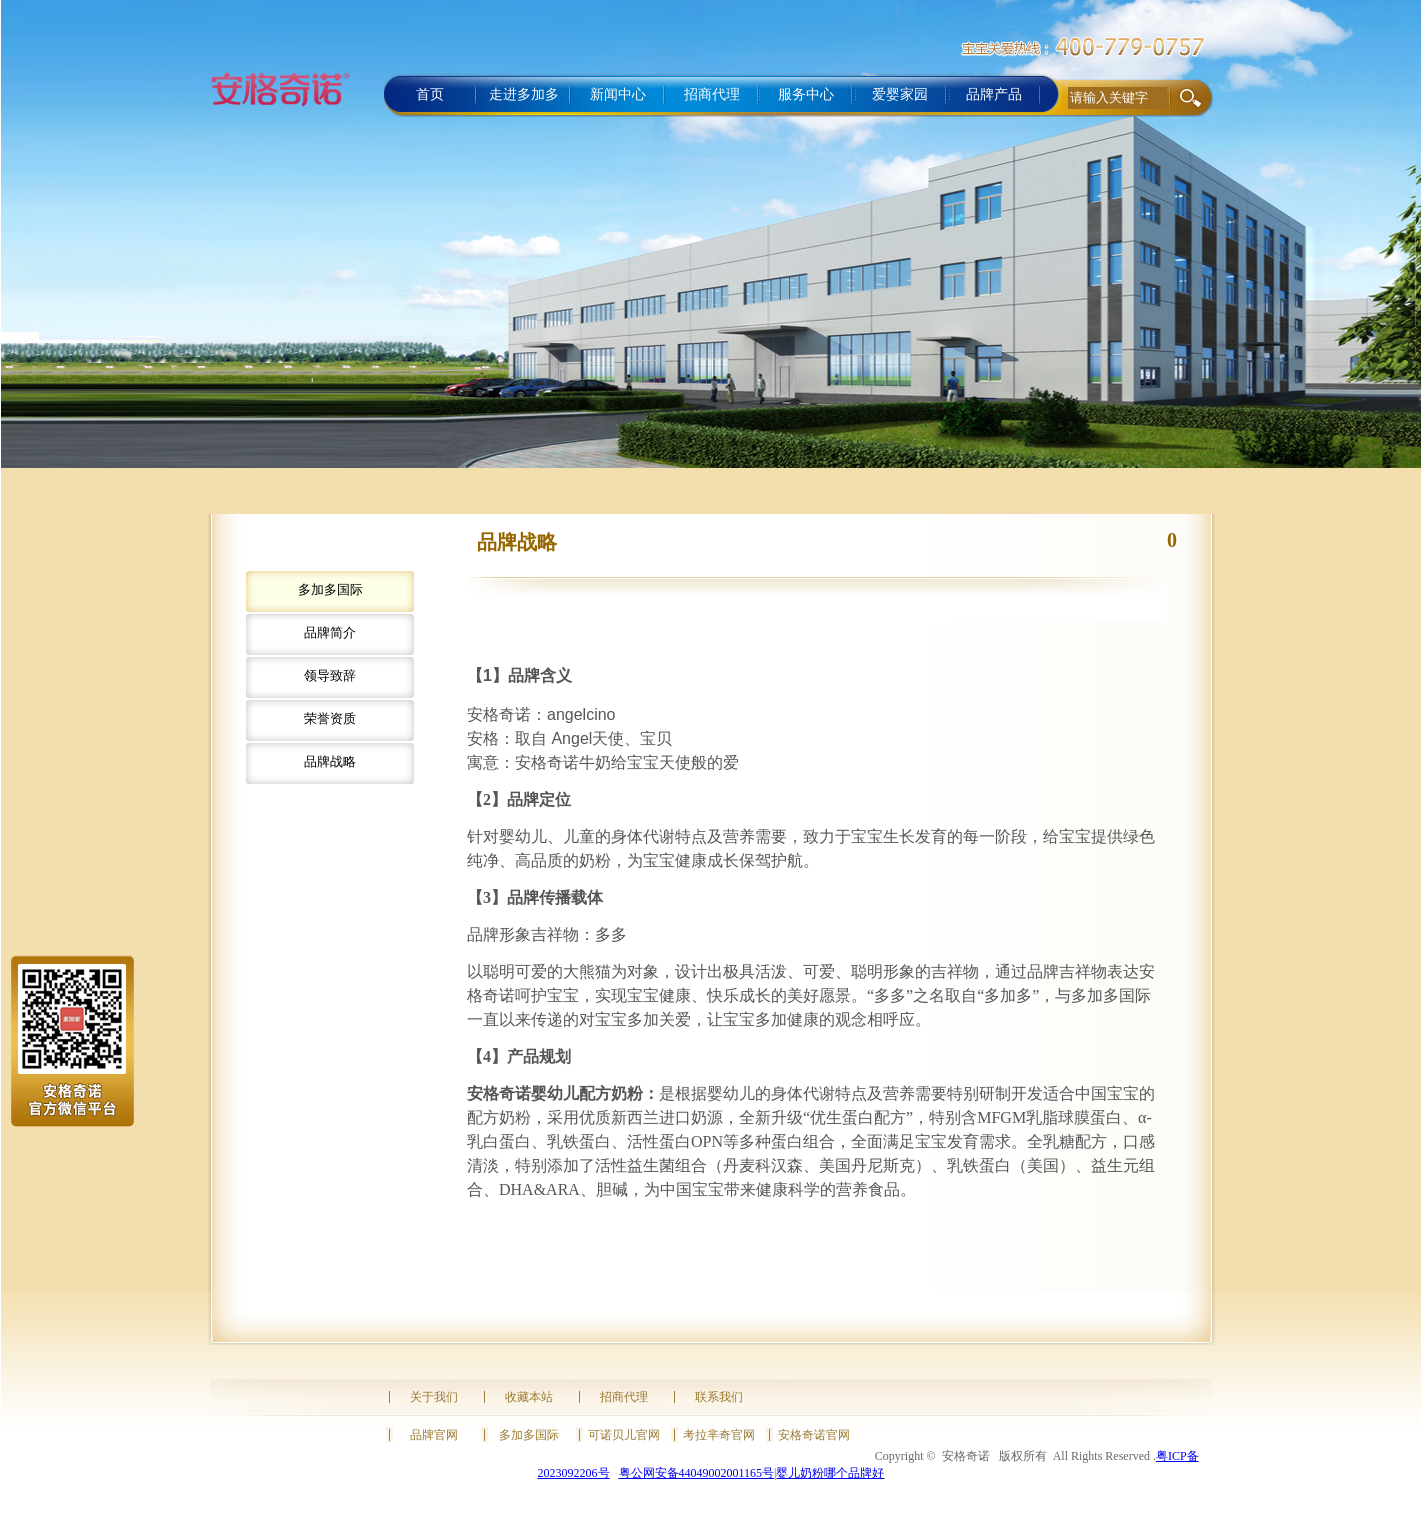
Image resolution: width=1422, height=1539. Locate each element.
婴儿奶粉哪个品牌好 (830, 1473)
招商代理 (624, 1397)
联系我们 (719, 1397)
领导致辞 (330, 675)
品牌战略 (330, 761)
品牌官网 (434, 1435)
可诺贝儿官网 (624, 1435)
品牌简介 (330, 632)
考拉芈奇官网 (719, 1435)
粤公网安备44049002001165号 (697, 1473)
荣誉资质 (330, 718)
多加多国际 (330, 589)
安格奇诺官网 (814, 1435)
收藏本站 (529, 1397)
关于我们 (434, 1397)
